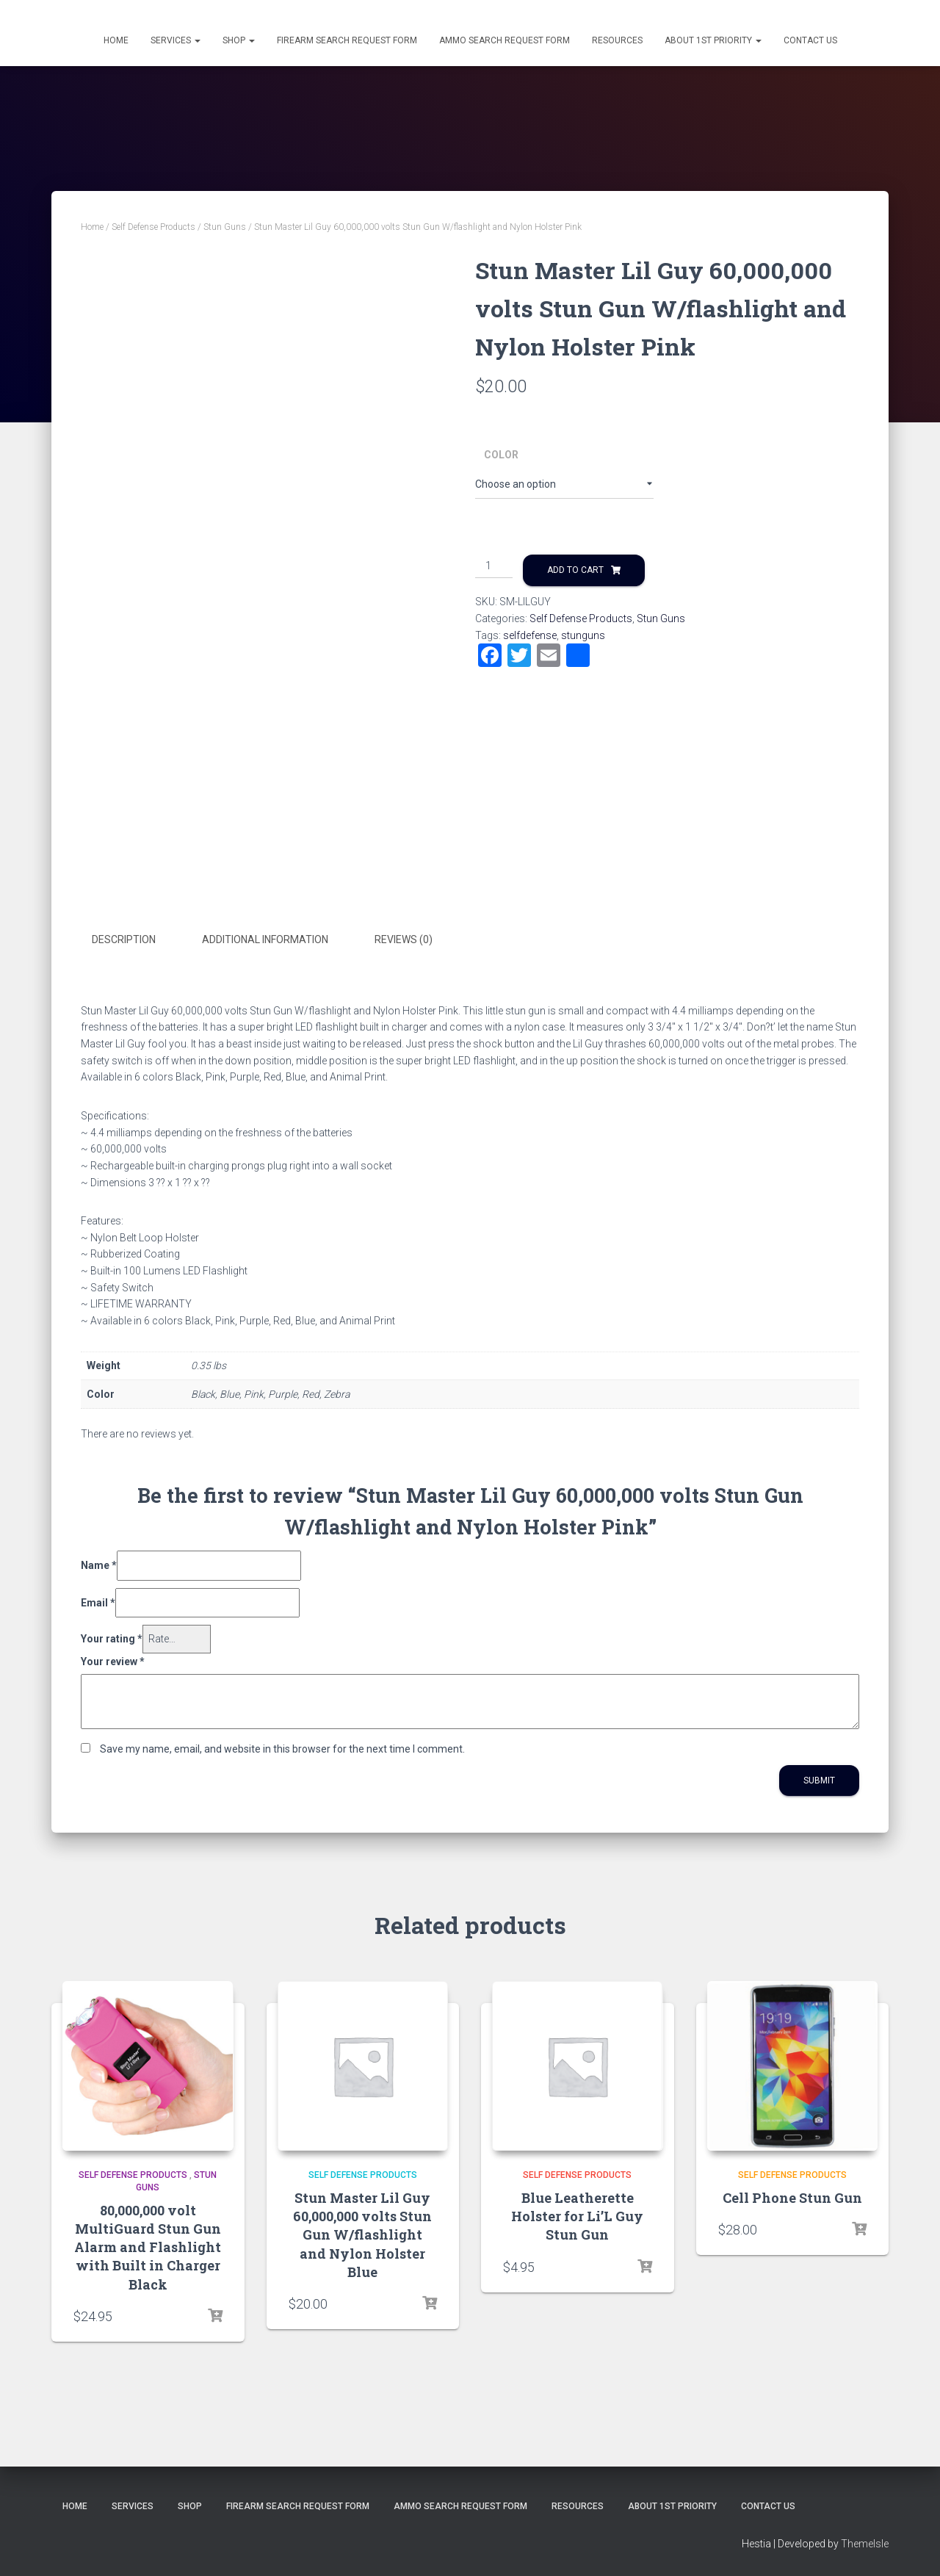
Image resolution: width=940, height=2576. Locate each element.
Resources (617, 40)
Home (116, 40)
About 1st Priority (713, 40)
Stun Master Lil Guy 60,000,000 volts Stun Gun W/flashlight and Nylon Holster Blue (362, 2234)
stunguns (583, 635)
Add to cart (575, 570)
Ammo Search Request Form (504, 40)
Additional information (265, 939)
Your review (113, 1660)
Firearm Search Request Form (347, 40)
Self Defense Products (153, 227)
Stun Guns (224, 227)
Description (124, 939)
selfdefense (530, 635)
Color (501, 455)
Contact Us (810, 40)
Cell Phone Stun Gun (792, 2197)
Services (175, 40)
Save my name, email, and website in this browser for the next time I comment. (282, 1747)
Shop (239, 40)
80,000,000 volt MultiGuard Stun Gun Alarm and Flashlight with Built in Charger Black (147, 2246)
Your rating (111, 1638)
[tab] (135, 940)
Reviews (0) (404, 939)
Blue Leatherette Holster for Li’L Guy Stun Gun (577, 2215)
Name (99, 1564)
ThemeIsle (865, 2543)
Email (98, 1601)
